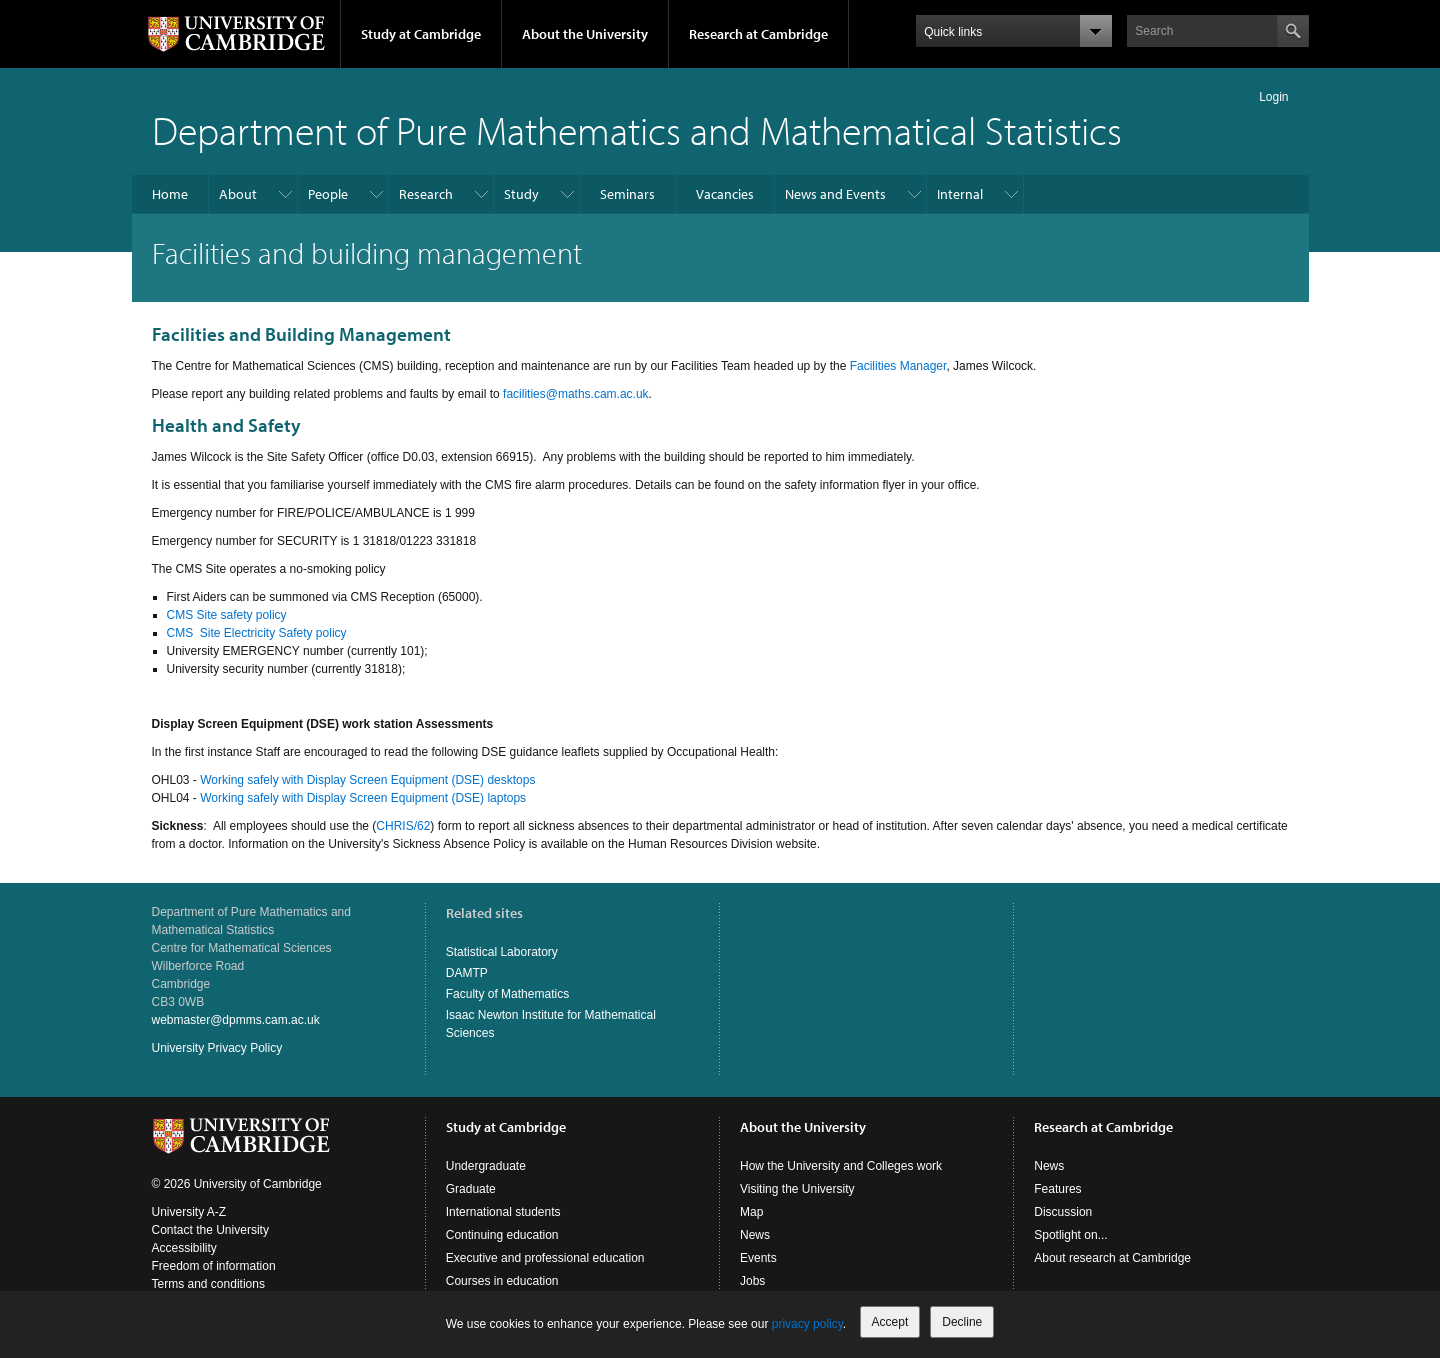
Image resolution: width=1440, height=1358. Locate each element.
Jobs (752, 1281)
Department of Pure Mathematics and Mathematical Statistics (637, 129)
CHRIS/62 (403, 826)
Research (426, 194)
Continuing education (502, 1235)
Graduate (471, 1189)
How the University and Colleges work (841, 1166)
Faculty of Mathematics (507, 994)
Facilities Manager (898, 366)
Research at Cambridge (758, 34)
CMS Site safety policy (227, 615)
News (755, 1235)
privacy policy (807, 1324)
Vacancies (725, 194)
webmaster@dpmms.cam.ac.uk (236, 1020)
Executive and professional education (545, 1258)
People (328, 194)
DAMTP (467, 973)
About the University (585, 34)
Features (1057, 1189)
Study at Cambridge (421, 34)
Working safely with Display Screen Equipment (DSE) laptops (363, 798)
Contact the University (210, 1230)
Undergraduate (486, 1166)
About (238, 194)
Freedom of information (214, 1266)
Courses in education (502, 1281)
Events (758, 1258)
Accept (890, 1322)
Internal (960, 194)
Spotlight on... (1070, 1235)
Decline (962, 1322)
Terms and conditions (208, 1284)
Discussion (1063, 1212)
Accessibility (184, 1248)
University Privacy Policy (217, 1048)
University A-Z (189, 1212)
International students (503, 1212)
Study (521, 194)
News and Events (835, 194)
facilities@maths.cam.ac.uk (576, 394)
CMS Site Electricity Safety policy (257, 633)
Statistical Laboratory (502, 952)
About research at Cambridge (1112, 1258)
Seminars (627, 194)
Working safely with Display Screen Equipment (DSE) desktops (367, 780)
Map (751, 1212)
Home (170, 194)
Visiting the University (797, 1189)
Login (1273, 97)
